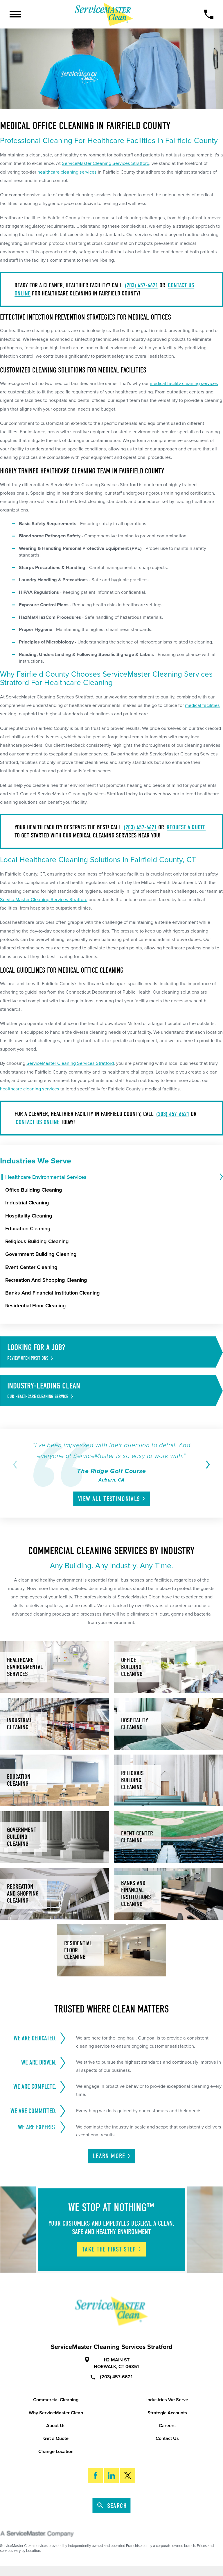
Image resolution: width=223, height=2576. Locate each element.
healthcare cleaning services (67, 172)
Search (112, 2506)
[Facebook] (95, 2475)
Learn (112, 2156)
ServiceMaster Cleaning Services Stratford (105, 163)
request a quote (186, 827)
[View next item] (206, 1465)
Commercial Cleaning (55, 2400)
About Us (56, 2426)
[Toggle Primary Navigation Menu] (15, 14)
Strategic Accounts (167, 2413)
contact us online (38, 1122)
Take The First (112, 2249)
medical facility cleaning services (184, 383)
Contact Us (167, 2438)
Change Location (55, 2451)
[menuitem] (111, 1177)
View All (112, 1499)
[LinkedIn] (111, 2475)
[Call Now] (209, 14)
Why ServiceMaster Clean (56, 2413)
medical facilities (202, 705)
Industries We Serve (167, 2400)
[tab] (220, 1177)
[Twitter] (127, 2475)
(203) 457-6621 (141, 285)
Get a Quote (56, 2438)
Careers (167, 2426)
